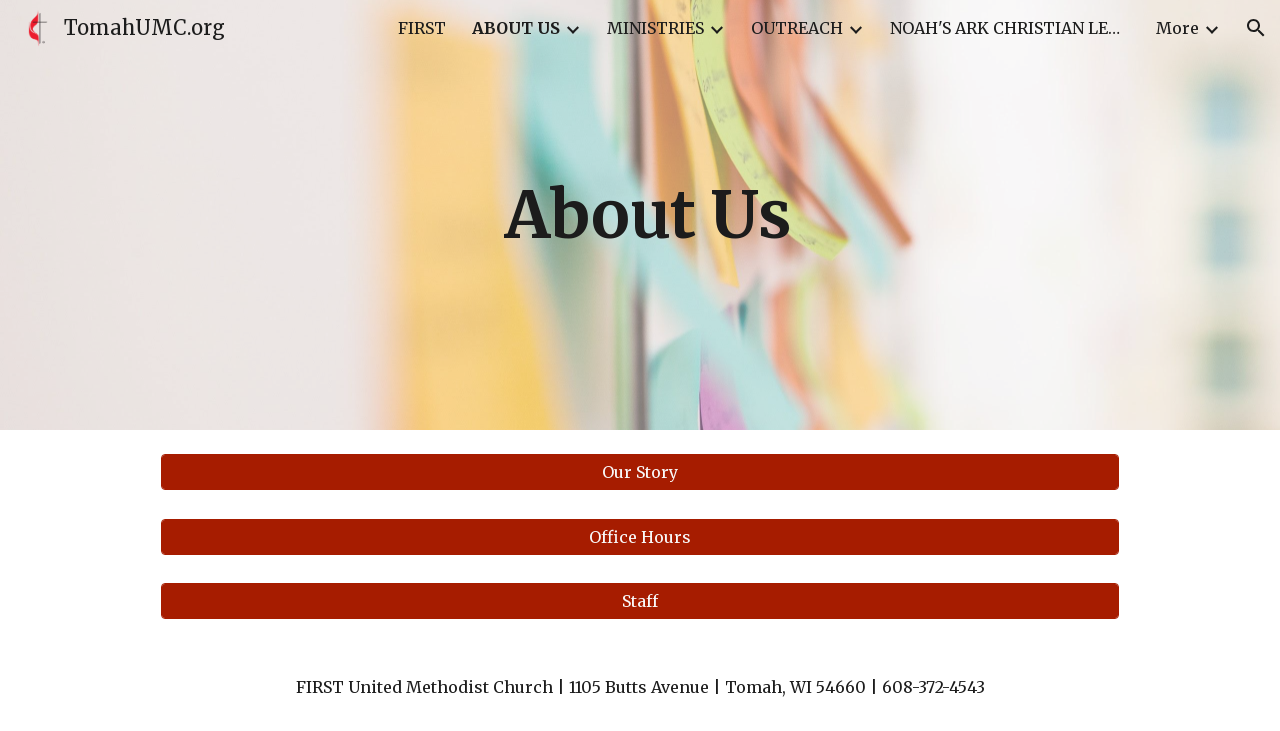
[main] (640, 215)
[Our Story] (639, 472)
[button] (1256, 28)
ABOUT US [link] (516, 28)
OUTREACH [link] (797, 28)
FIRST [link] (422, 28)
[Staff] (639, 601)
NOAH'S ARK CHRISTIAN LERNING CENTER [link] (1010, 28)
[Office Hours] (639, 537)
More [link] (1177, 28)
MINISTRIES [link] (655, 28)
